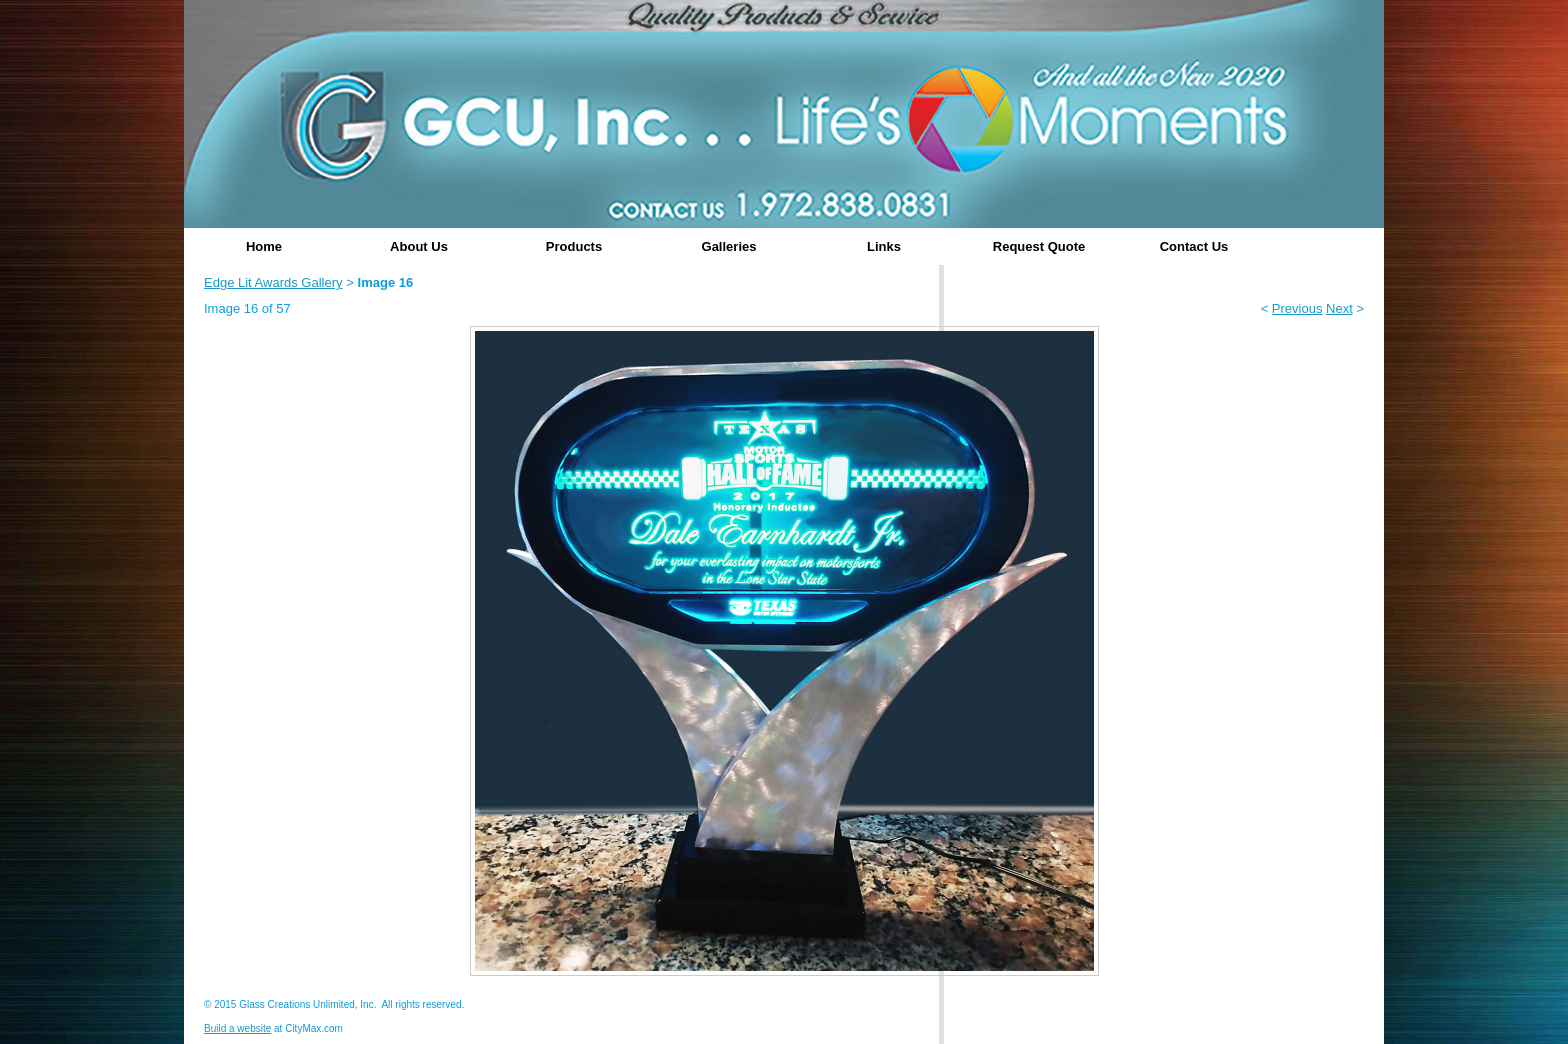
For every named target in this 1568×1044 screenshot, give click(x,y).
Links (884, 246)
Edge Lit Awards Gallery (273, 282)
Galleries (729, 246)
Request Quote (1039, 246)
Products (574, 246)
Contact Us (1194, 246)
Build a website (237, 1028)
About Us (419, 246)
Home (264, 246)
